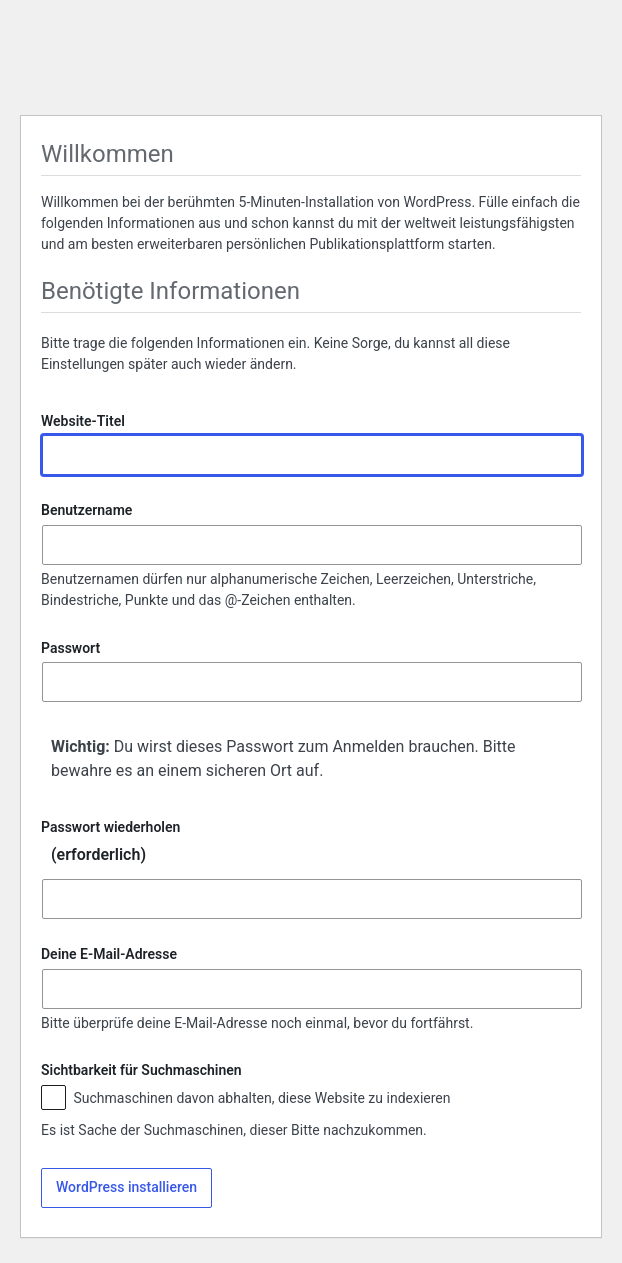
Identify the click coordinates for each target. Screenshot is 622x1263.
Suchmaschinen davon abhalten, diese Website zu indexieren (246, 1099)
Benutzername (86, 510)
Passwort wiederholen (311, 846)
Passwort (70, 648)
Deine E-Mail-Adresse (109, 955)
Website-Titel (83, 421)
